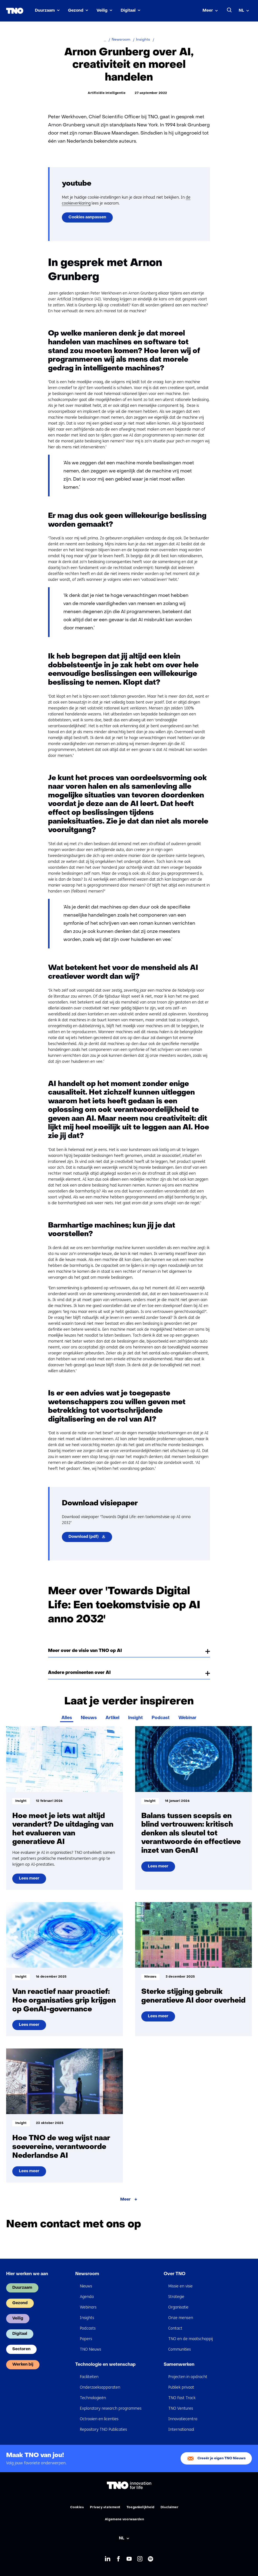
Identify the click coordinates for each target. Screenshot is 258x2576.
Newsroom (87, 2274)
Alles (66, 1718)
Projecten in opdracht (187, 2376)
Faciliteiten (89, 2376)
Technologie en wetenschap (105, 2364)
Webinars (88, 2307)
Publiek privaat (181, 2387)
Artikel (112, 1718)
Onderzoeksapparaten (100, 2387)
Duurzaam (45, 11)
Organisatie (178, 2307)
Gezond (75, 11)
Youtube (129, 2559)
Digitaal (128, 11)
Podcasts (88, 2328)
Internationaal (181, 2429)
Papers (86, 2338)
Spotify (150, 2559)
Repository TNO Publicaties (103, 2429)
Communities (179, 2349)
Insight (135, 1718)
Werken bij (22, 2364)
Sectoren (21, 2349)
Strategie (176, 2296)
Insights (87, 2317)
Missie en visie (180, 2286)
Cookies (77, 2507)
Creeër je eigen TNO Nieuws (221, 2458)
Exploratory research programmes (111, 2408)
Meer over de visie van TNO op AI (85, 1651)
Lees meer (30, 1880)
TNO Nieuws (90, 2349)
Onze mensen (180, 2317)
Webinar (187, 1718)
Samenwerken (179, 2364)
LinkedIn (107, 2559)
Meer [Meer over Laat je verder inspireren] (125, 2199)
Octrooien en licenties (99, 2418)
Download (90, 1538)
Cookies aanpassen (87, 217)
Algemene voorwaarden (124, 2519)
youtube (76, 183)
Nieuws (89, 1718)
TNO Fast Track (181, 2397)
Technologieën (93, 2397)
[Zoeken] (229, 10)
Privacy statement (105, 2507)
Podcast (161, 1718)
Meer (207, 11)
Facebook (118, 2559)
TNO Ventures (180, 2408)
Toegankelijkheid (140, 2507)
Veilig (102, 11)
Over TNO (174, 2274)
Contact (175, 2328)
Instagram (140, 2559)
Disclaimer (170, 2507)
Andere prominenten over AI (79, 1673)
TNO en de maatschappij (190, 2338)
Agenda (87, 2296)
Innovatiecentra (182, 2418)
